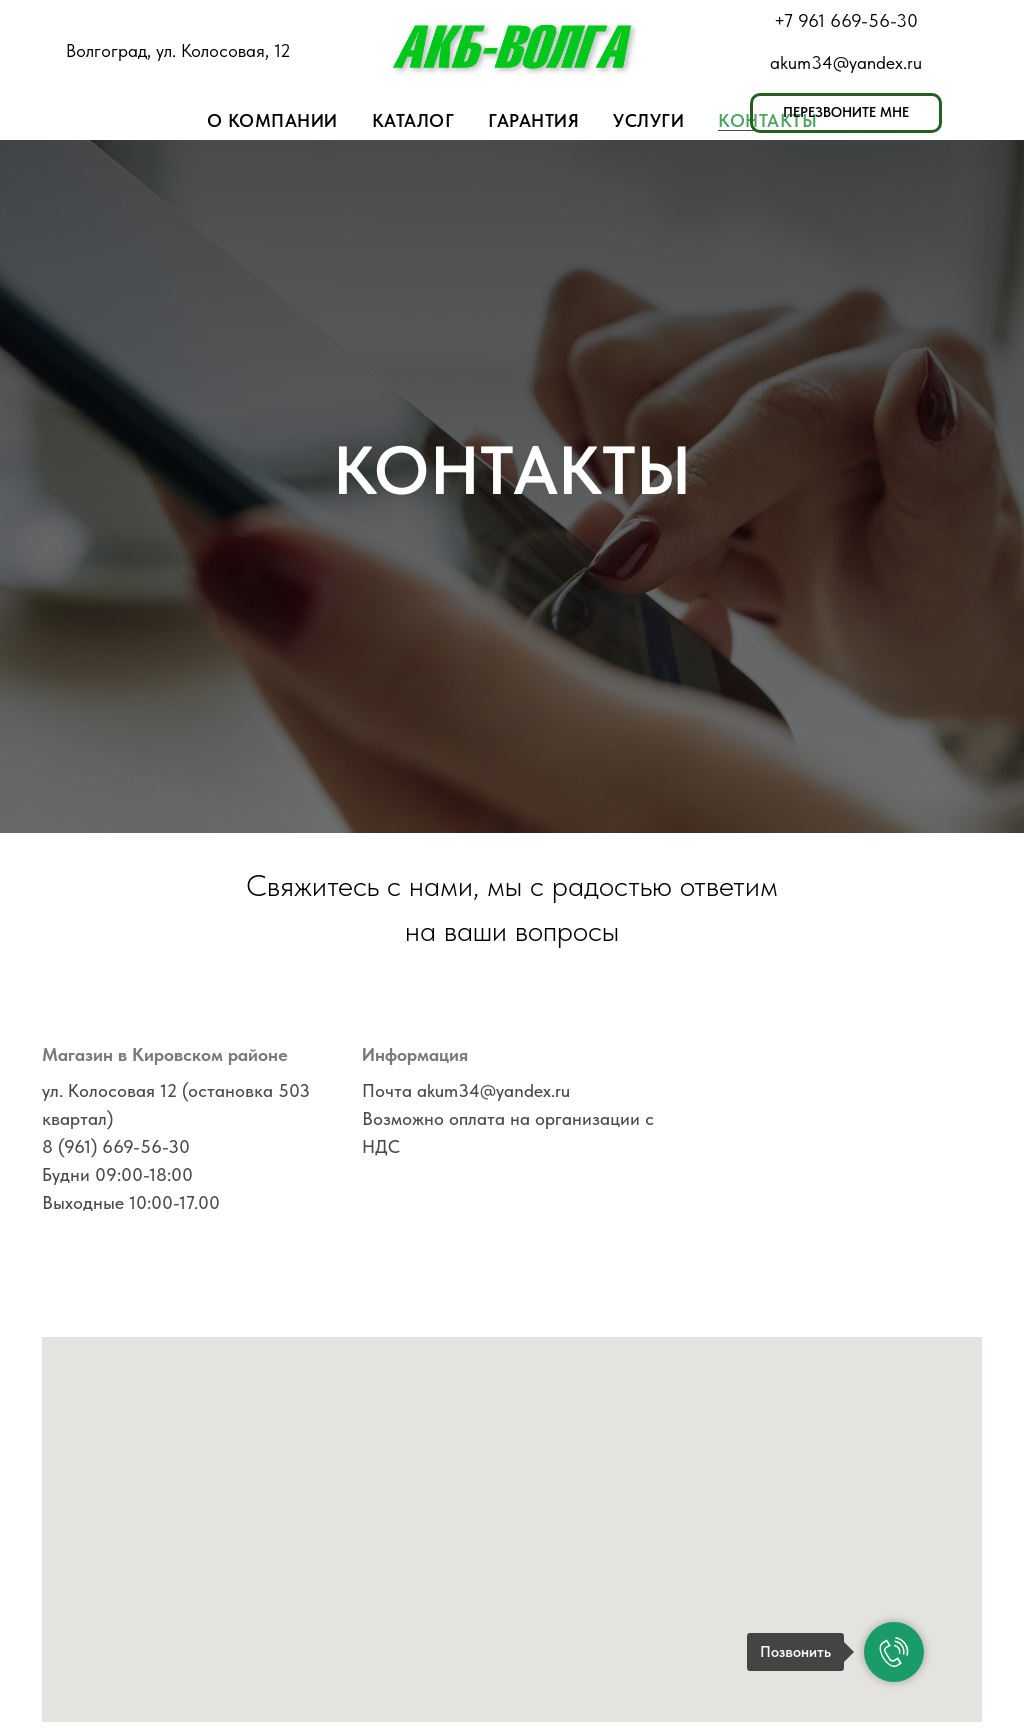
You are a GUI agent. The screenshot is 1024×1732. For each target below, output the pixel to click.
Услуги (648, 120)
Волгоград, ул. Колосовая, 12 (178, 50)
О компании (272, 120)
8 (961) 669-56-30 (116, 1146)
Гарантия (533, 120)
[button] (846, 113)
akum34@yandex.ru (846, 62)
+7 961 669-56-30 (846, 20)
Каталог (413, 120)
